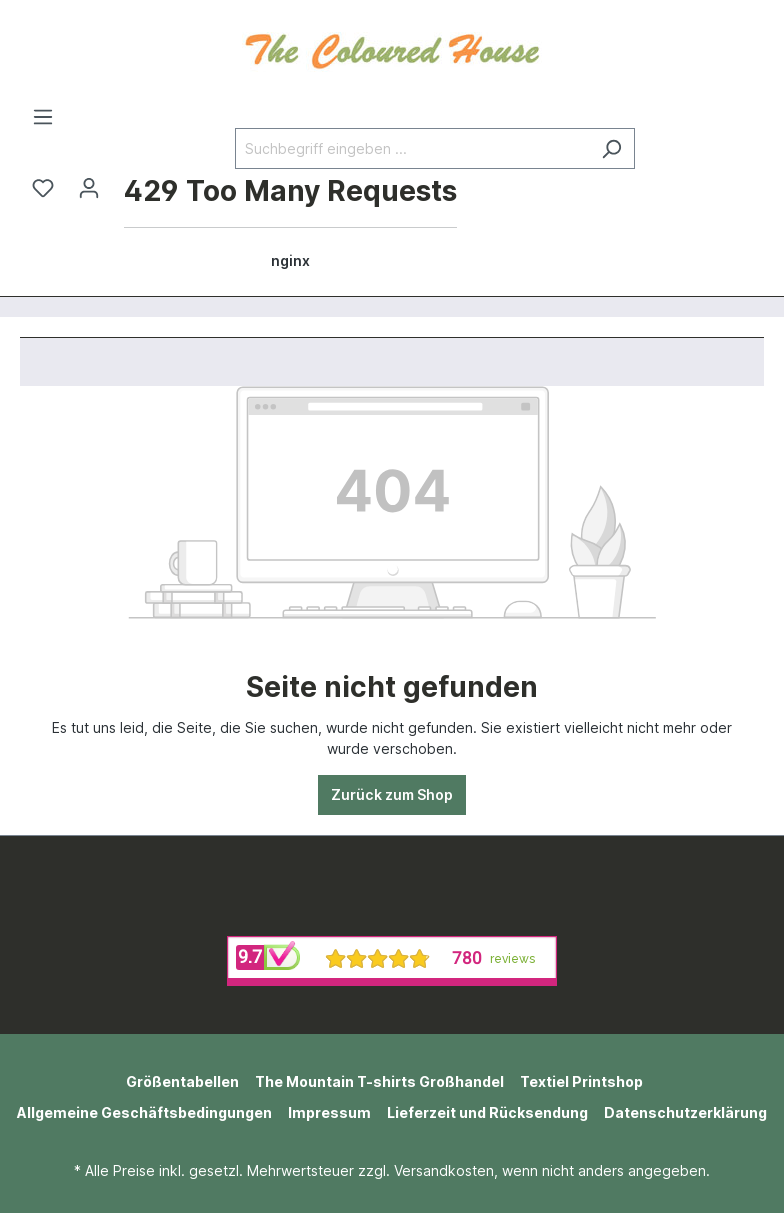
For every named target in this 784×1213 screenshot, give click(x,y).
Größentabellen (182, 1081)
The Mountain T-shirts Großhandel (379, 1081)
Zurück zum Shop (392, 794)
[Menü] (43, 117)
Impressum (329, 1112)
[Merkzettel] (43, 188)
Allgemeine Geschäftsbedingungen (144, 1112)
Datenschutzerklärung (685, 1112)
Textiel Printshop (581, 1081)
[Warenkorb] (290, 224)
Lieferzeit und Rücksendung (487, 1112)
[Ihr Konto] (89, 188)
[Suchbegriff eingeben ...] (412, 148)
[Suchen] (611, 148)
